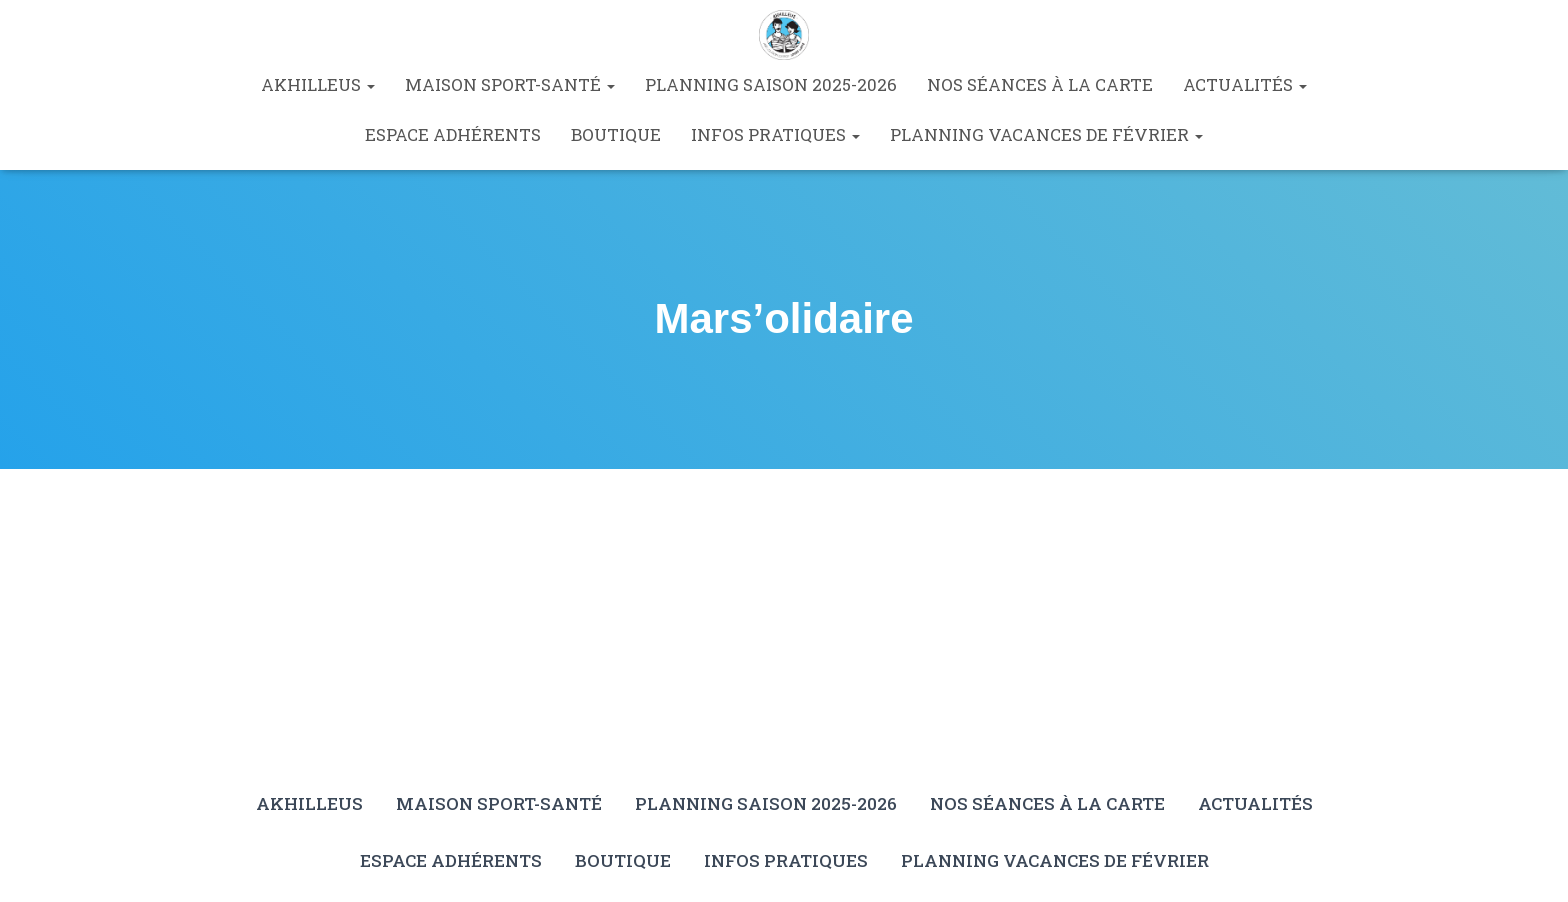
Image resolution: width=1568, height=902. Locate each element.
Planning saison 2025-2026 (771, 84)
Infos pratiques (775, 134)
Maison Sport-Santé (510, 84)
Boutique (616, 134)
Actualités (1245, 84)
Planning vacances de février (1046, 134)
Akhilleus (318, 84)
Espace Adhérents (453, 134)
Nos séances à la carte (1040, 84)
